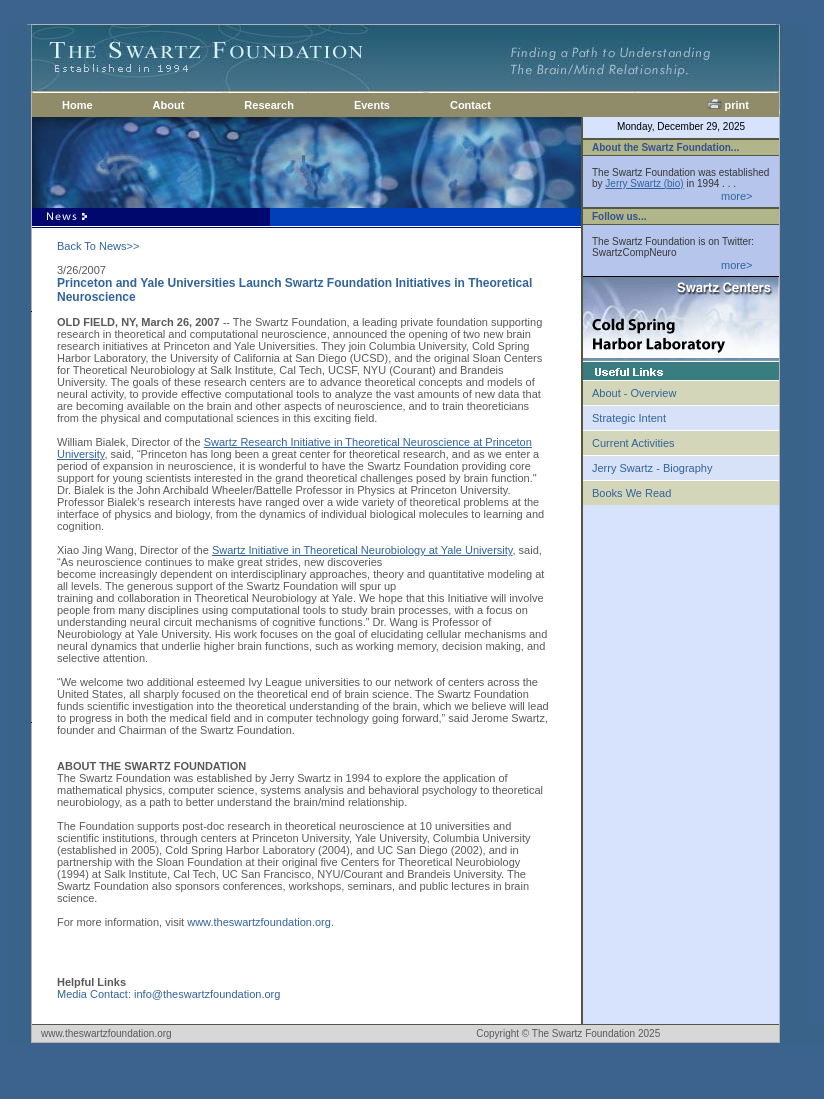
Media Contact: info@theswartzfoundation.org (168, 994)
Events (372, 105)
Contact (470, 105)
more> (737, 196)
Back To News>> (98, 246)
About (169, 105)
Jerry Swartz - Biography (652, 468)
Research (269, 105)
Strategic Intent (629, 418)
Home (77, 105)
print (728, 105)
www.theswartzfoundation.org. (260, 922)
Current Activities (633, 443)
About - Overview (634, 393)
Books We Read (631, 493)
